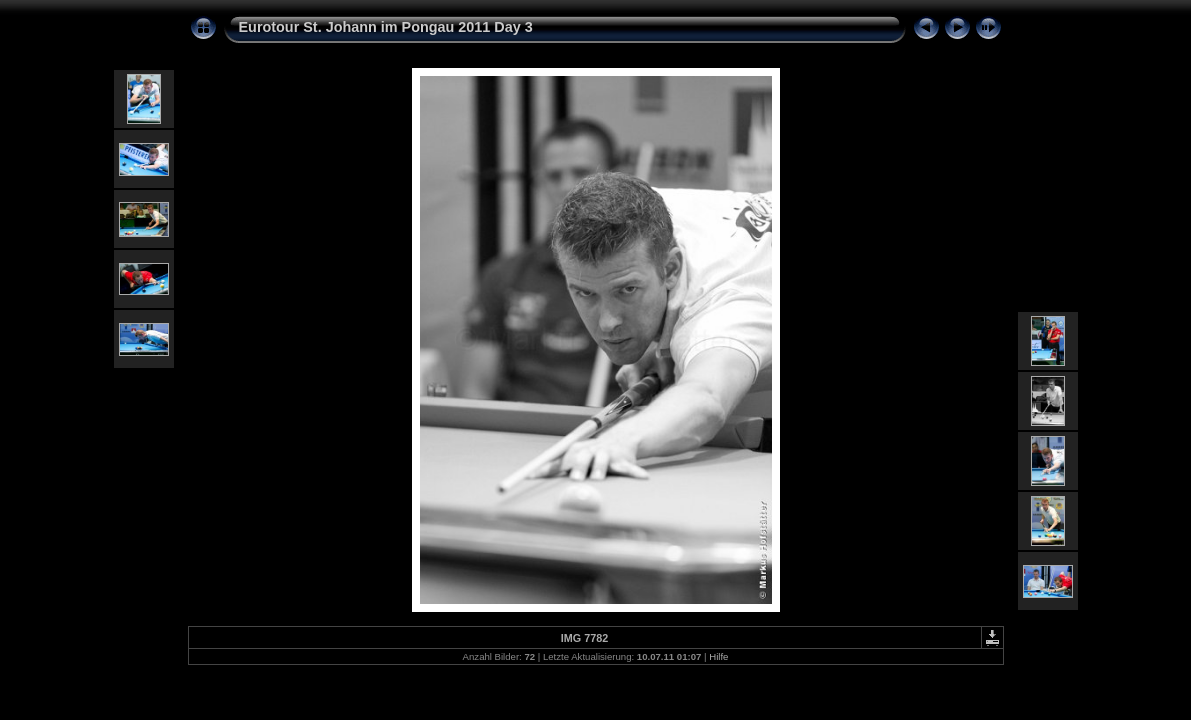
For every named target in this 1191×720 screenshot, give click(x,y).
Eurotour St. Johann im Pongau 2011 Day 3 (386, 27)
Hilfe (718, 656)
